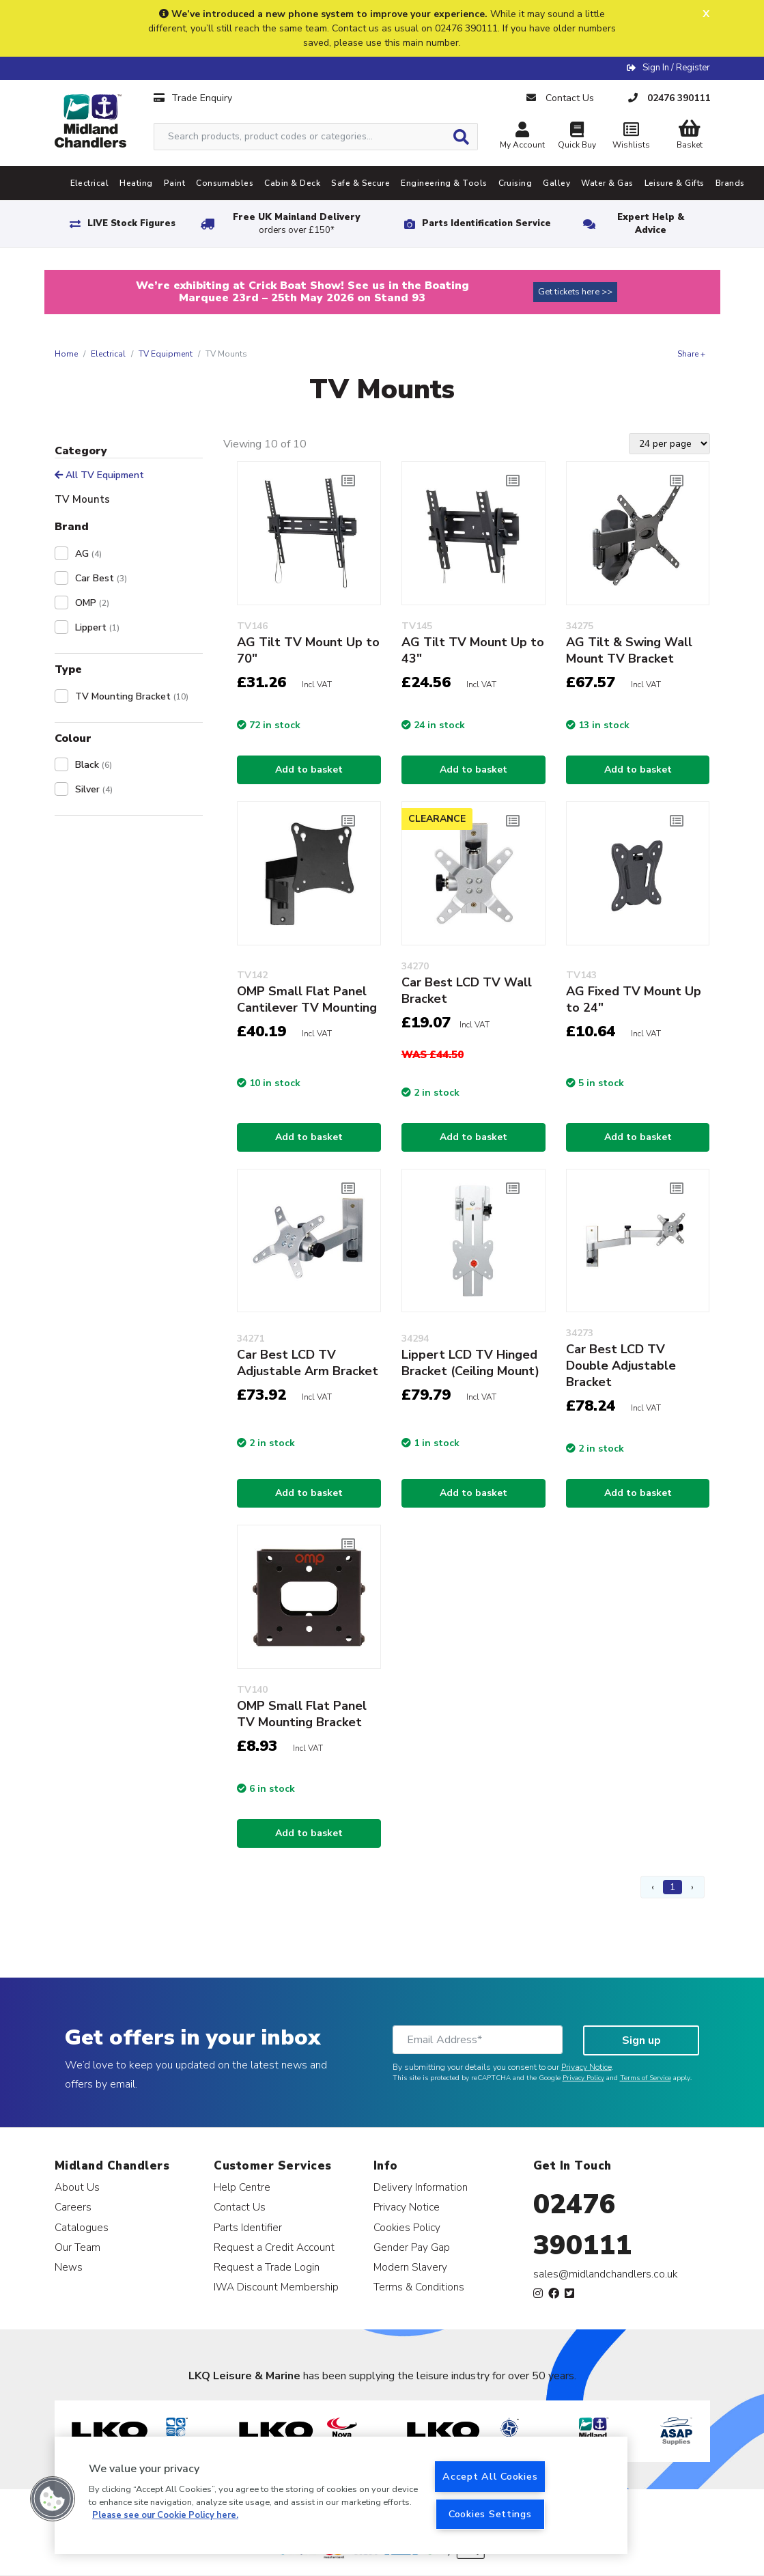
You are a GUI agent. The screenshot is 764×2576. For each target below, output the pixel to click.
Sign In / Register (676, 67)
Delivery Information (420, 2187)
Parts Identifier (248, 2227)
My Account (522, 137)
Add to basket (309, 769)
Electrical (108, 353)
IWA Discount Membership (276, 2287)
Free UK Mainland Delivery (296, 223)
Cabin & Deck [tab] (292, 183)
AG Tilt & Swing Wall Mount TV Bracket (629, 650)
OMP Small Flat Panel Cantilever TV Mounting (307, 999)
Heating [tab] (135, 183)
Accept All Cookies (489, 2476)
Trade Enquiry (193, 98)
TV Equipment (166, 353)
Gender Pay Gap (411, 2247)
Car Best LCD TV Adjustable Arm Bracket (307, 1362)
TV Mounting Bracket (131, 696)
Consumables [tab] (224, 183)
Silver (94, 789)
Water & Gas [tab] (607, 183)
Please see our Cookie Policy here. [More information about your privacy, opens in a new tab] (165, 2515)
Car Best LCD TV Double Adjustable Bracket (621, 1365)
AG (88, 553)
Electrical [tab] (89, 183)
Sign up (641, 2040)
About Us (77, 2187)
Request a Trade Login (267, 2267)
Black (93, 764)
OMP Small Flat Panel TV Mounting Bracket (302, 1714)
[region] (341, 2495)
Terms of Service (645, 2078)
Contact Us (240, 2207)
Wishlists (631, 137)
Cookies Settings (490, 2514)
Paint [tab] (174, 183)
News (69, 2267)
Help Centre (242, 2187)
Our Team (77, 2247)
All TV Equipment (99, 475)
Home (66, 353)
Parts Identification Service (486, 223)
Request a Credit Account (274, 2247)
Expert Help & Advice (650, 223)
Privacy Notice (586, 2067)
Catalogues (82, 2227)
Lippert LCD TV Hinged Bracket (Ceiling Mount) (470, 1362)
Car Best (101, 578)
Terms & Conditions (418, 2287)
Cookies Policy (406, 2227)
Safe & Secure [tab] (360, 183)
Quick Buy (577, 137)
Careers (73, 2207)
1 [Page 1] (672, 1887)
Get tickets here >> (575, 292)
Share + (691, 353)
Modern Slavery (410, 2267)
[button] (52, 2499)
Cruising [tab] (515, 183)
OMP (92, 602)
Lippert (97, 627)
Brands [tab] (730, 183)
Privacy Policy (583, 2078)
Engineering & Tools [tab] (444, 183)
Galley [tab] (556, 183)
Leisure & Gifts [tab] (675, 183)
